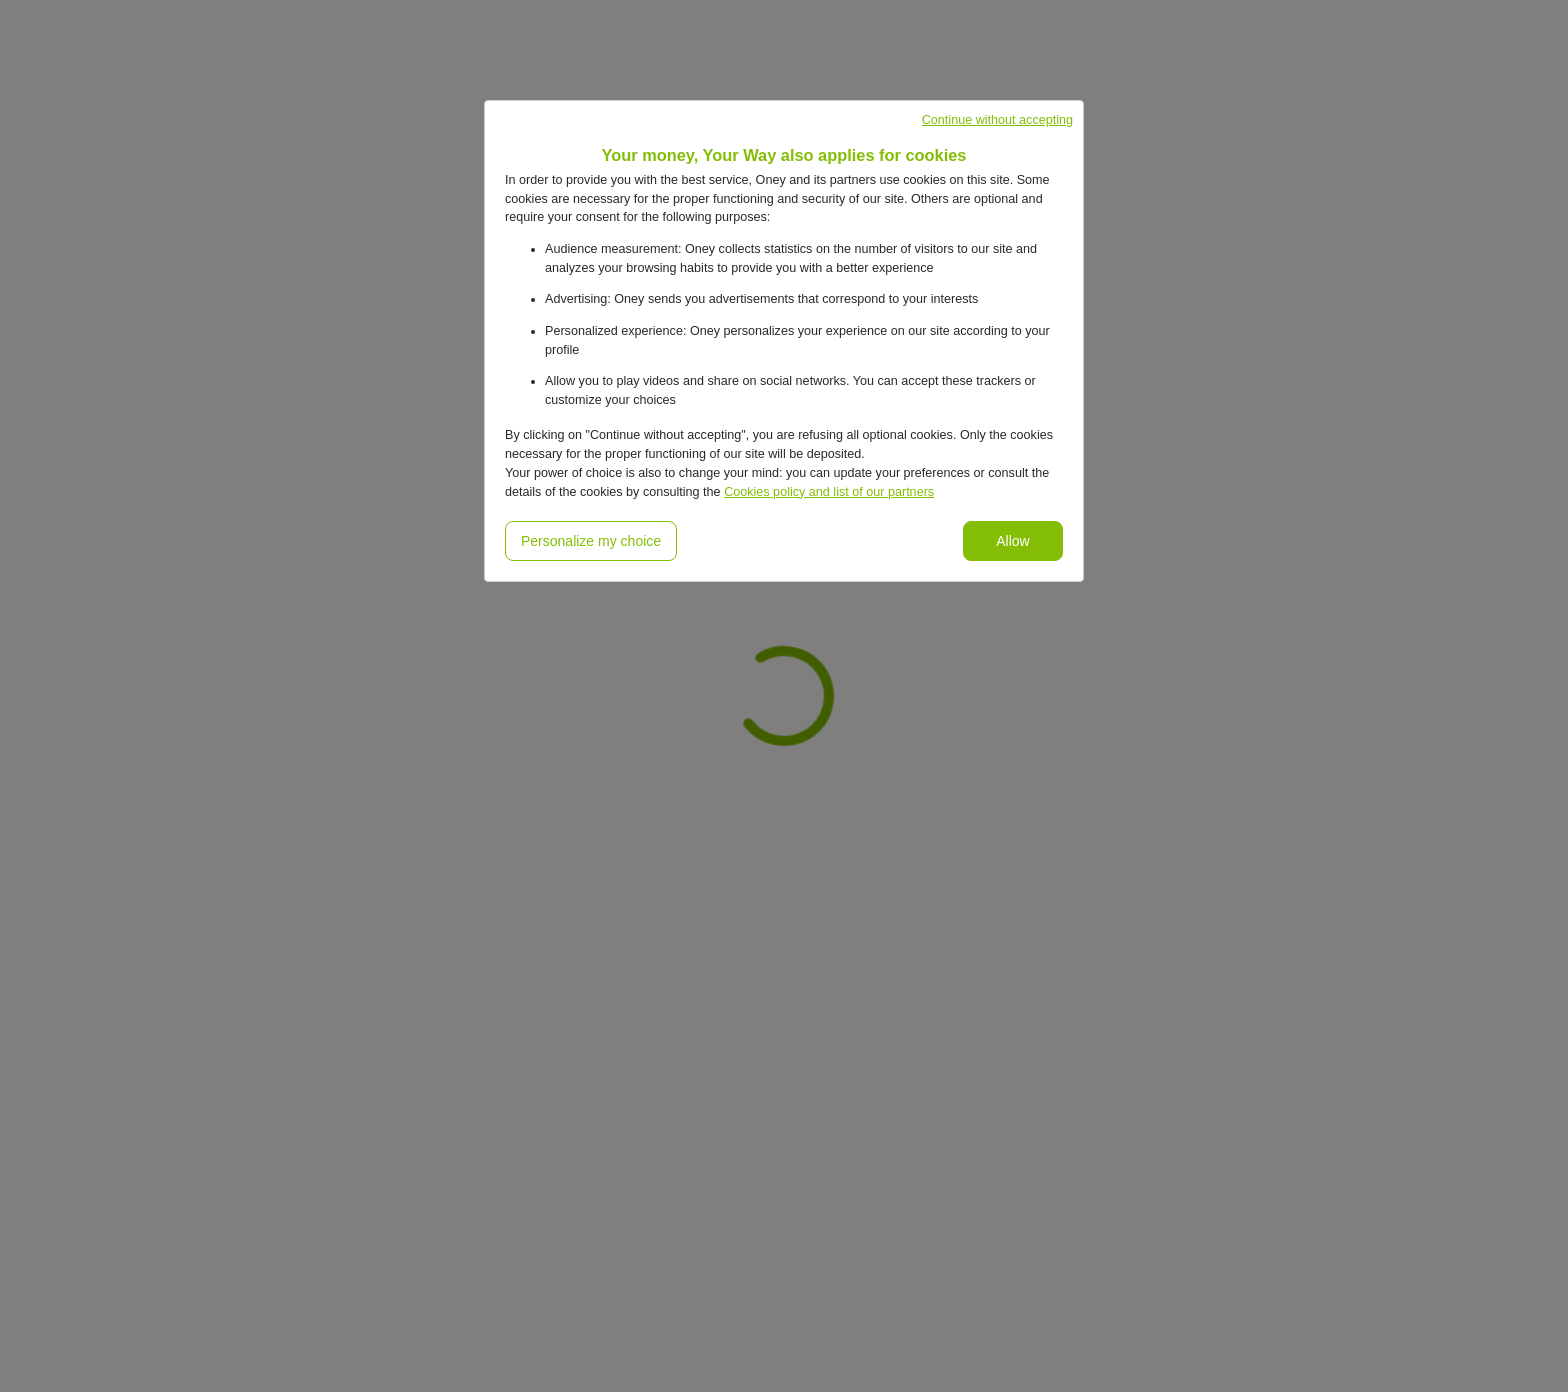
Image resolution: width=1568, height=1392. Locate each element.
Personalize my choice (591, 541)
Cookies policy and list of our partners (829, 492)
